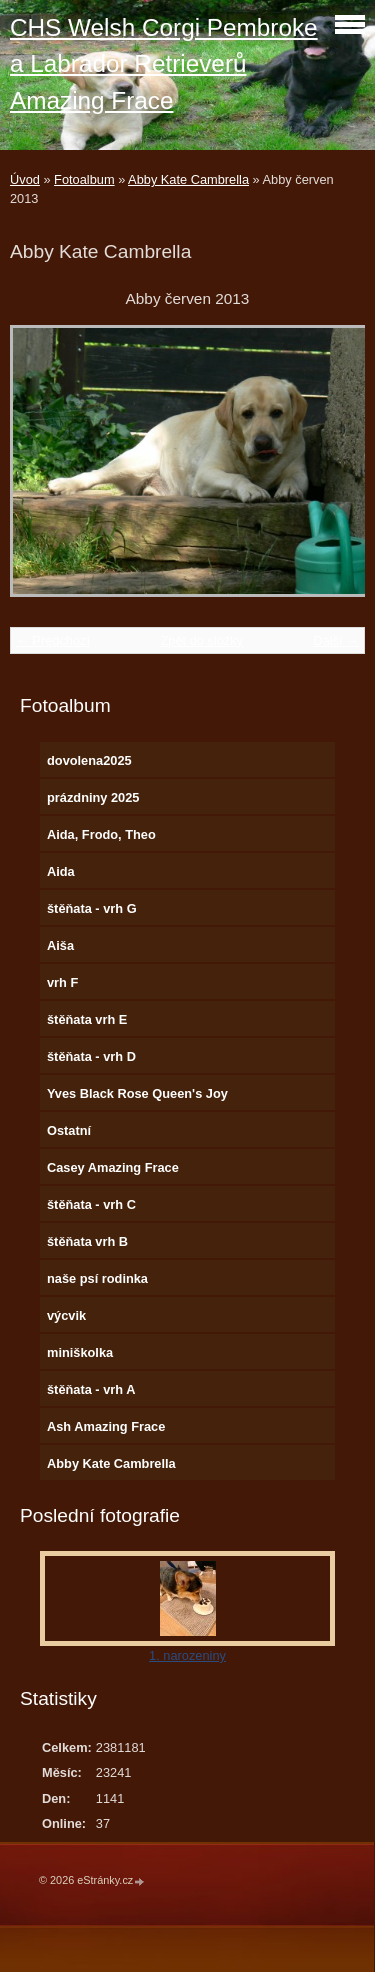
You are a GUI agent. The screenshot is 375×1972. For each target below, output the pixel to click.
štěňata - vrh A (91, 1389)
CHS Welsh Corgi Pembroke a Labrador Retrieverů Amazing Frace (164, 64)
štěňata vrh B (87, 1241)
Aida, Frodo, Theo (101, 834)
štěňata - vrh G (92, 908)
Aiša (60, 945)
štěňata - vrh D (91, 1056)
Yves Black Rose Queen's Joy (137, 1093)
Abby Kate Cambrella (188, 179)
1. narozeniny (187, 1655)
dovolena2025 (89, 760)
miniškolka (80, 1352)
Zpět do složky (201, 640)
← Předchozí (53, 640)
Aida (61, 871)
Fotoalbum (84, 179)
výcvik (66, 1315)
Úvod (25, 179)
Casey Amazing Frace (113, 1167)
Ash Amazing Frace (106, 1426)
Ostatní (69, 1130)
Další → (336, 640)
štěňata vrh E (87, 1019)
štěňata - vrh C (91, 1204)
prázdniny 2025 (93, 797)
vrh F (62, 982)
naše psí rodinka (97, 1278)
